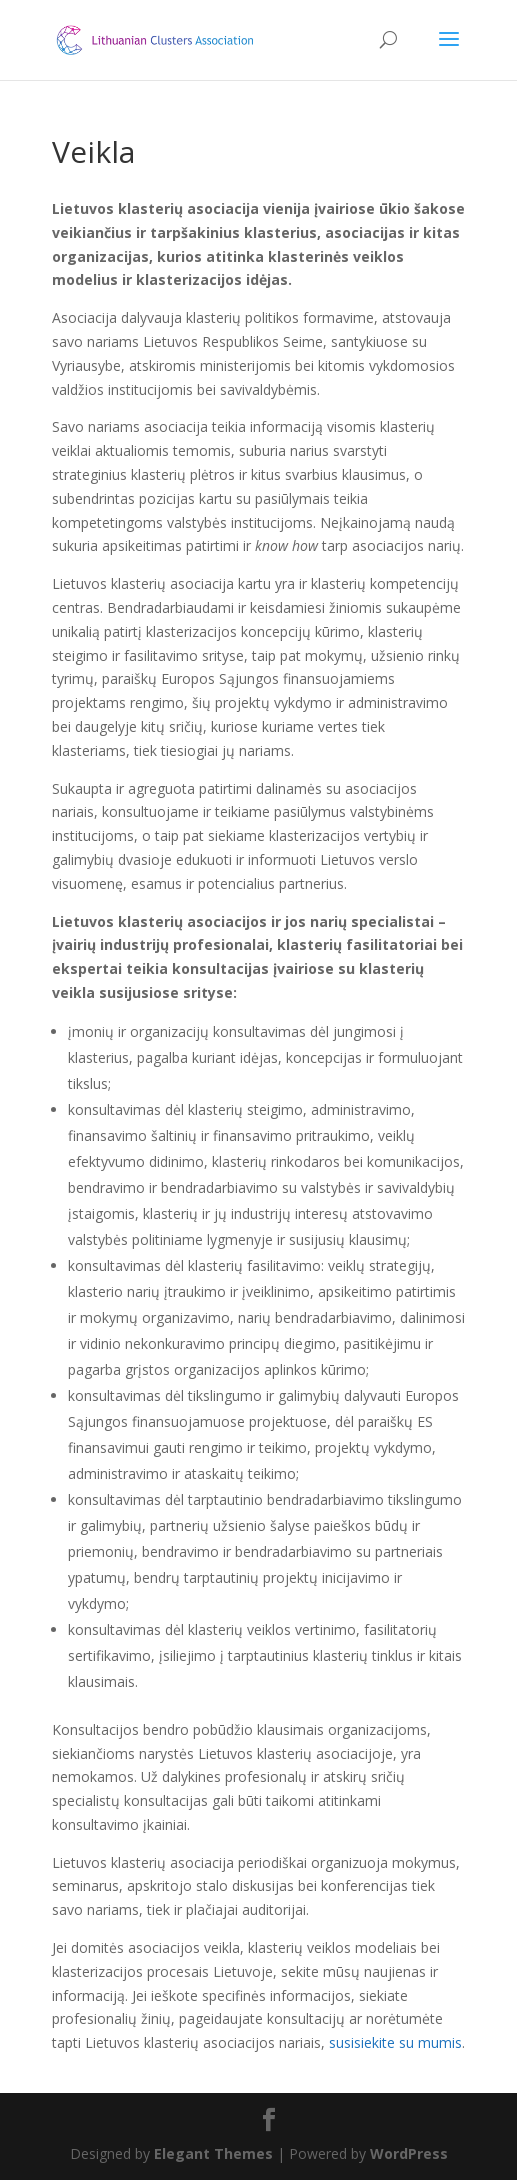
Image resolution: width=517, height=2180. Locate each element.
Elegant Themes (213, 2153)
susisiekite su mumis (395, 2042)
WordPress (409, 2153)
